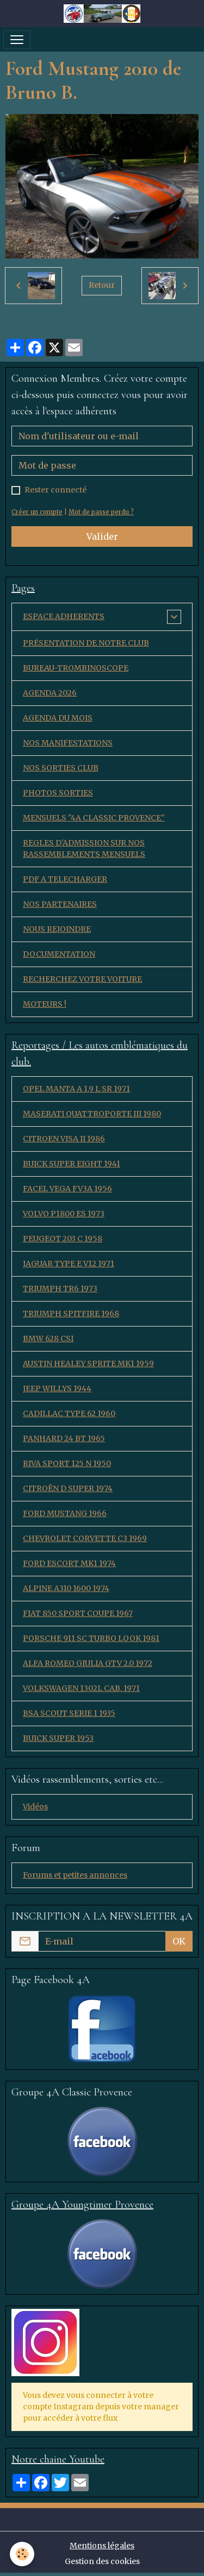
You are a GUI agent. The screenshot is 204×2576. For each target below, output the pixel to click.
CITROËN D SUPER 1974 (68, 1488)
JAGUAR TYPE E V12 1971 (68, 1263)
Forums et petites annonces (75, 1875)
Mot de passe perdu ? (101, 512)
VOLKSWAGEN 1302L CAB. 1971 (81, 1688)
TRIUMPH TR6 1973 (60, 1288)
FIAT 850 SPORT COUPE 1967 (78, 1613)
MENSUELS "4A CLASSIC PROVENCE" (94, 818)
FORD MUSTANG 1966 (65, 1513)
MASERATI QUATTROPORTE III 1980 (92, 1114)
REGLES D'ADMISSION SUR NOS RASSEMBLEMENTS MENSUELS (84, 848)
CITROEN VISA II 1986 (64, 1139)
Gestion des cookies (102, 2561)
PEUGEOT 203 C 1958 (62, 1238)
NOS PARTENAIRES (60, 904)
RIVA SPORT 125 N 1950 (67, 1463)
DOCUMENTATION (59, 954)
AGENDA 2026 (50, 693)
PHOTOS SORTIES (58, 793)
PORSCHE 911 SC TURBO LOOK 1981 (91, 1638)
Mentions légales (102, 2545)
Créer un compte (37, 512)
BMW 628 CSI (48, 1338)
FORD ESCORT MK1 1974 (69, 1563)
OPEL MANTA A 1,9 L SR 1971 (76, 1089)
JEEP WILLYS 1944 (57, 1388)
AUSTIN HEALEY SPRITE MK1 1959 (88, 1363)
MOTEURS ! (44, 1004)
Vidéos (35, 1806)
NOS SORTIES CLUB (60, 768)
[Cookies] (22, 2554)
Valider (102, 536)
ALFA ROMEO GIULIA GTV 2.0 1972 (87, 1663)
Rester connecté (55, 490)
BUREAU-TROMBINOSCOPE (75, 668)
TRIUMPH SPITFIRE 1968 (71, 1313)
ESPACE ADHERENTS (63, 616)
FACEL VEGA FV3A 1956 (67, 1189)
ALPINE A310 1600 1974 (66, 1588)
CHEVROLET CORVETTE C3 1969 (85, 1538)
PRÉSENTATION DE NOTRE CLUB (86, 643)
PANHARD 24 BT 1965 (64, 1438)
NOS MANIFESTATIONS (68, 743)
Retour (102, 285)
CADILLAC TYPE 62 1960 (69, 1413)
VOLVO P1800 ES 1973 (63, 1213)
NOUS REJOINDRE (57, 929)
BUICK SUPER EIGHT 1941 (71, 1164)
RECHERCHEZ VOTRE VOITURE (82, 979)
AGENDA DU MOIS (57, 718)
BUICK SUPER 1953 (58, 1738)
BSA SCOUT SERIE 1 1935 (69, 1713)
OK (179, 1941)
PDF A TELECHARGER (65, 879)
